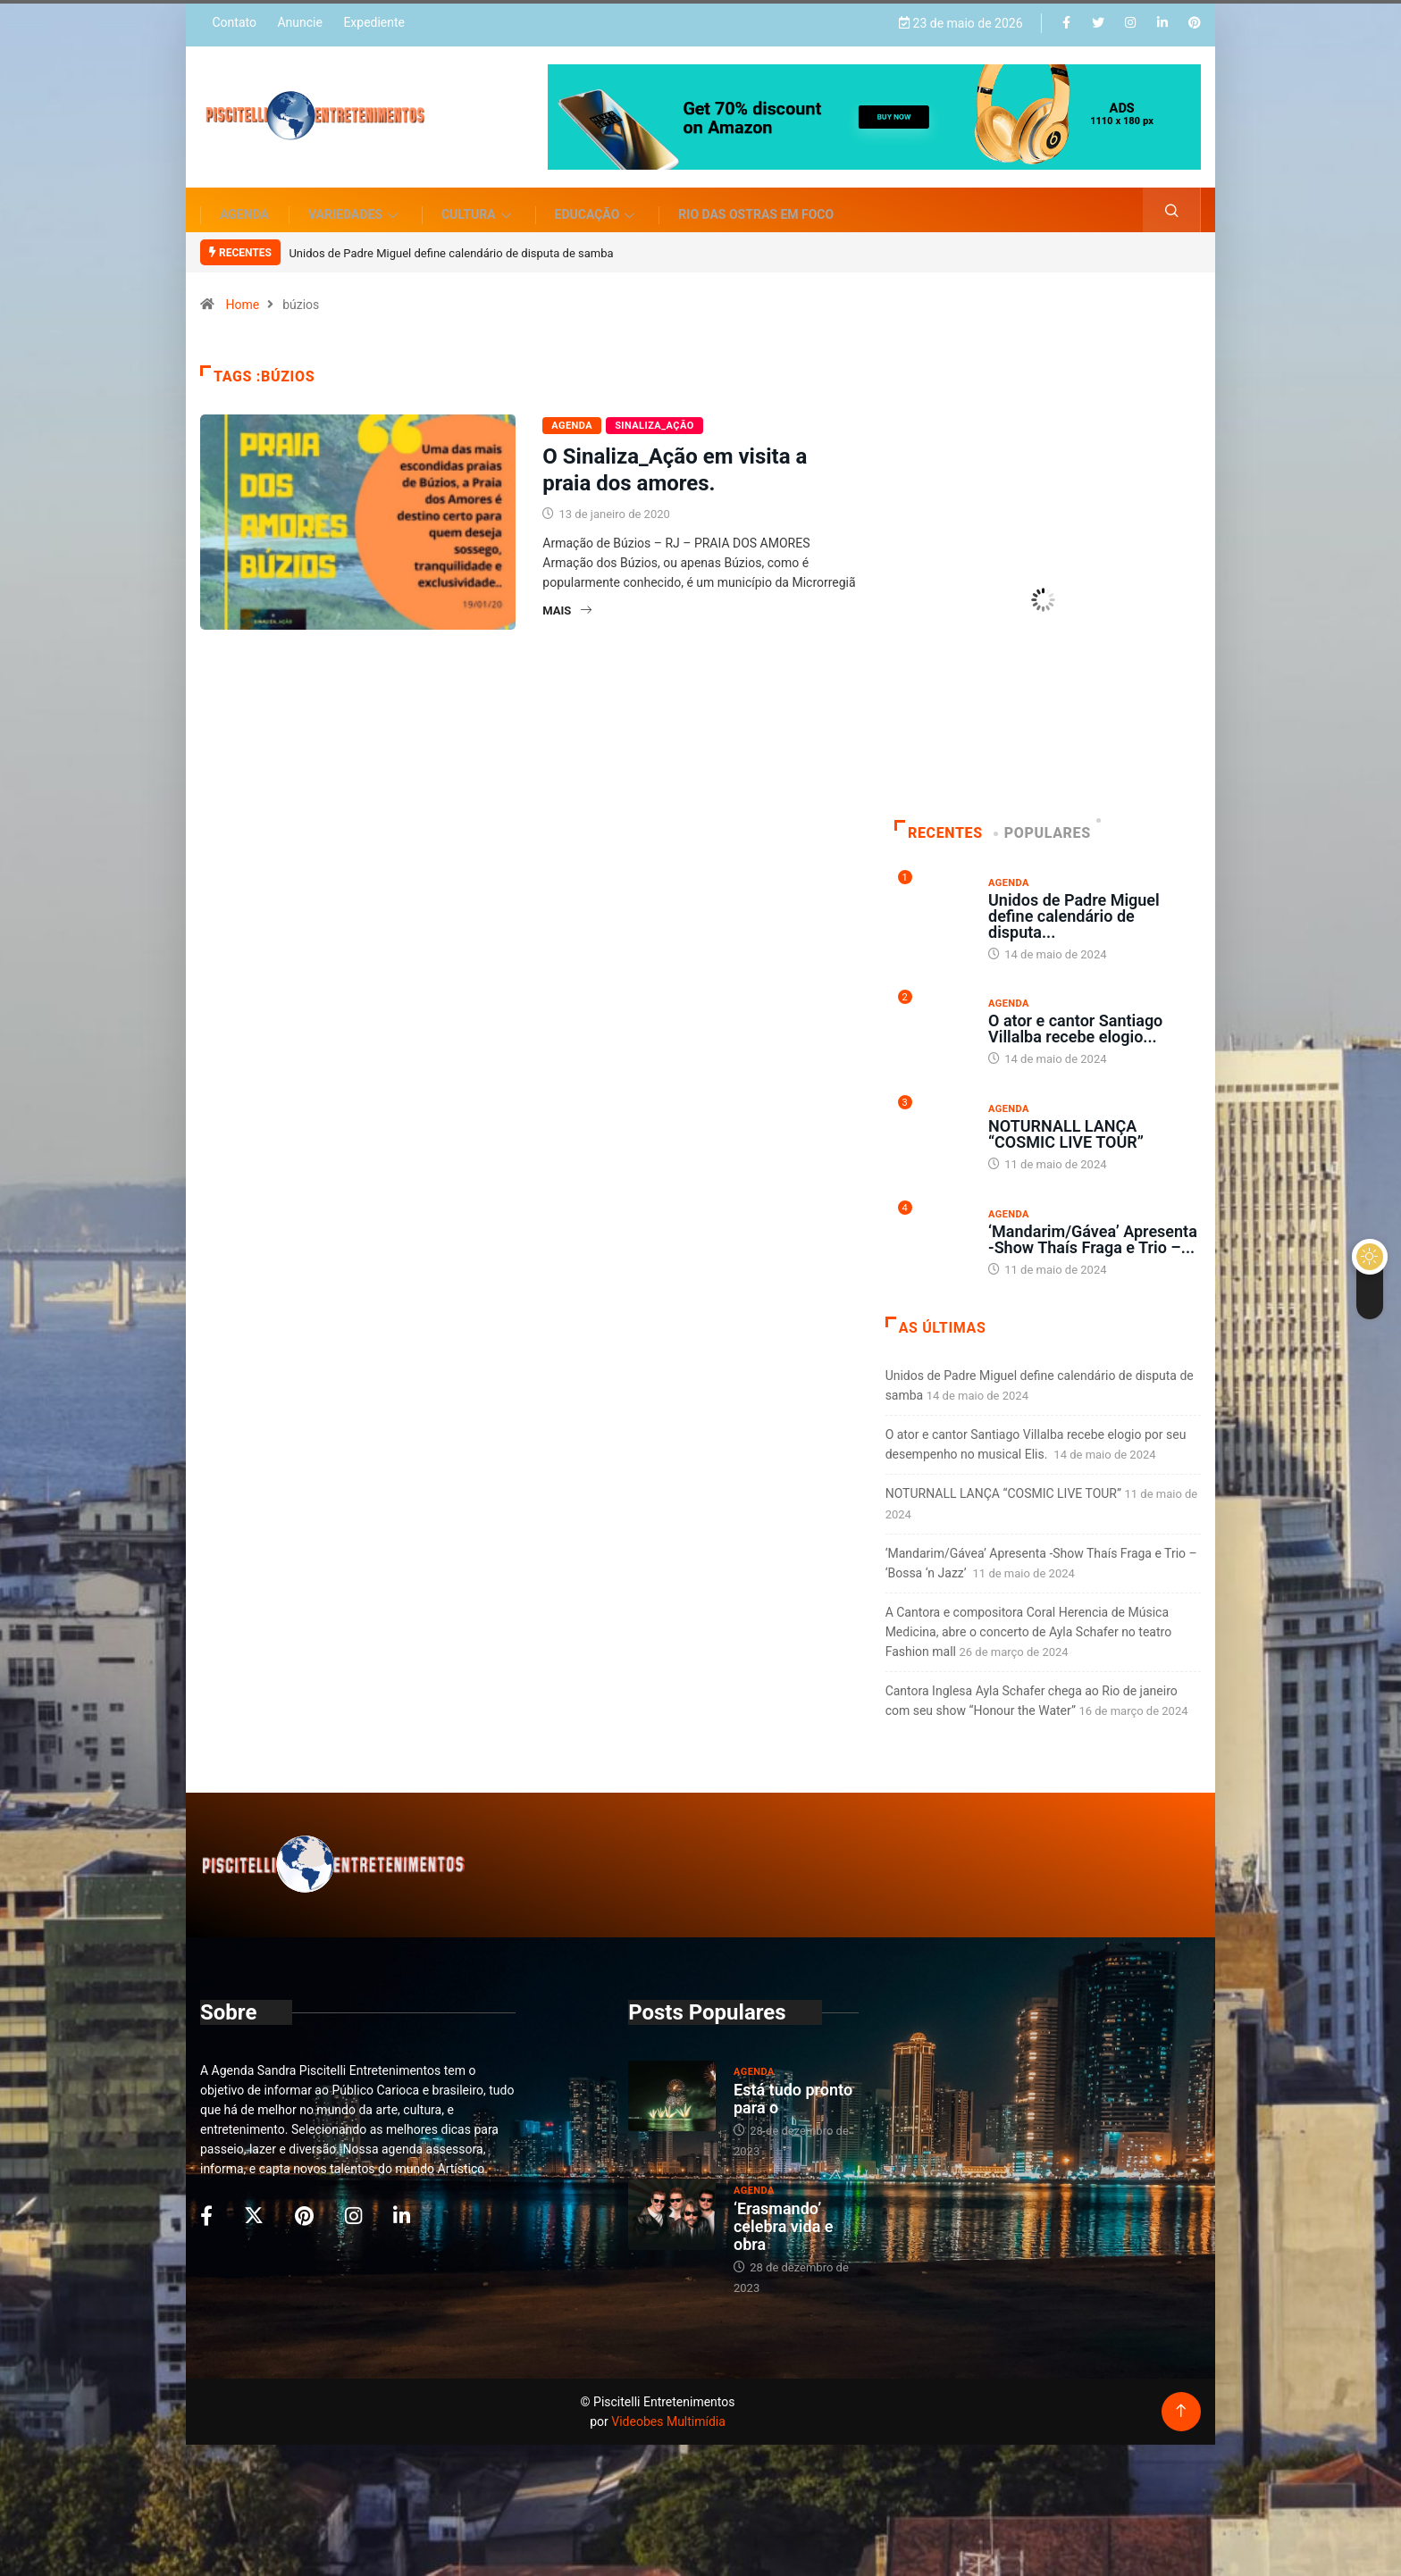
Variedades (355, 201)
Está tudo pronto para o (793, 2085)
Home (242, 292)
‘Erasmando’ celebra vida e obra (784, 2213)
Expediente (374, 20)
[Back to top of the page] (1180, 2398)
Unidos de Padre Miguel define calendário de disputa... (1074, 902)
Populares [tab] (1043, 819)
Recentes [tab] (938, 819)
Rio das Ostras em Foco (756, 201)
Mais (566, 598)
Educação (597, 201)
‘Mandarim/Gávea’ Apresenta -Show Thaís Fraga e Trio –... (1092, 1226)
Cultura (478, 201)
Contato (234, 20)
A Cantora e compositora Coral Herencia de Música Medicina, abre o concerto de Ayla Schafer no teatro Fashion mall (1028, 1618)
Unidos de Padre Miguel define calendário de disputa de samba (451, 240)
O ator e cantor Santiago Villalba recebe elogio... (1075, 1015)
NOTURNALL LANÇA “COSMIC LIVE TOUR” (1066, 1120)
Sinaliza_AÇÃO (654, 413)
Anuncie (299, 20)
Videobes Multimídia (668, 2408)
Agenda (244, 201)
